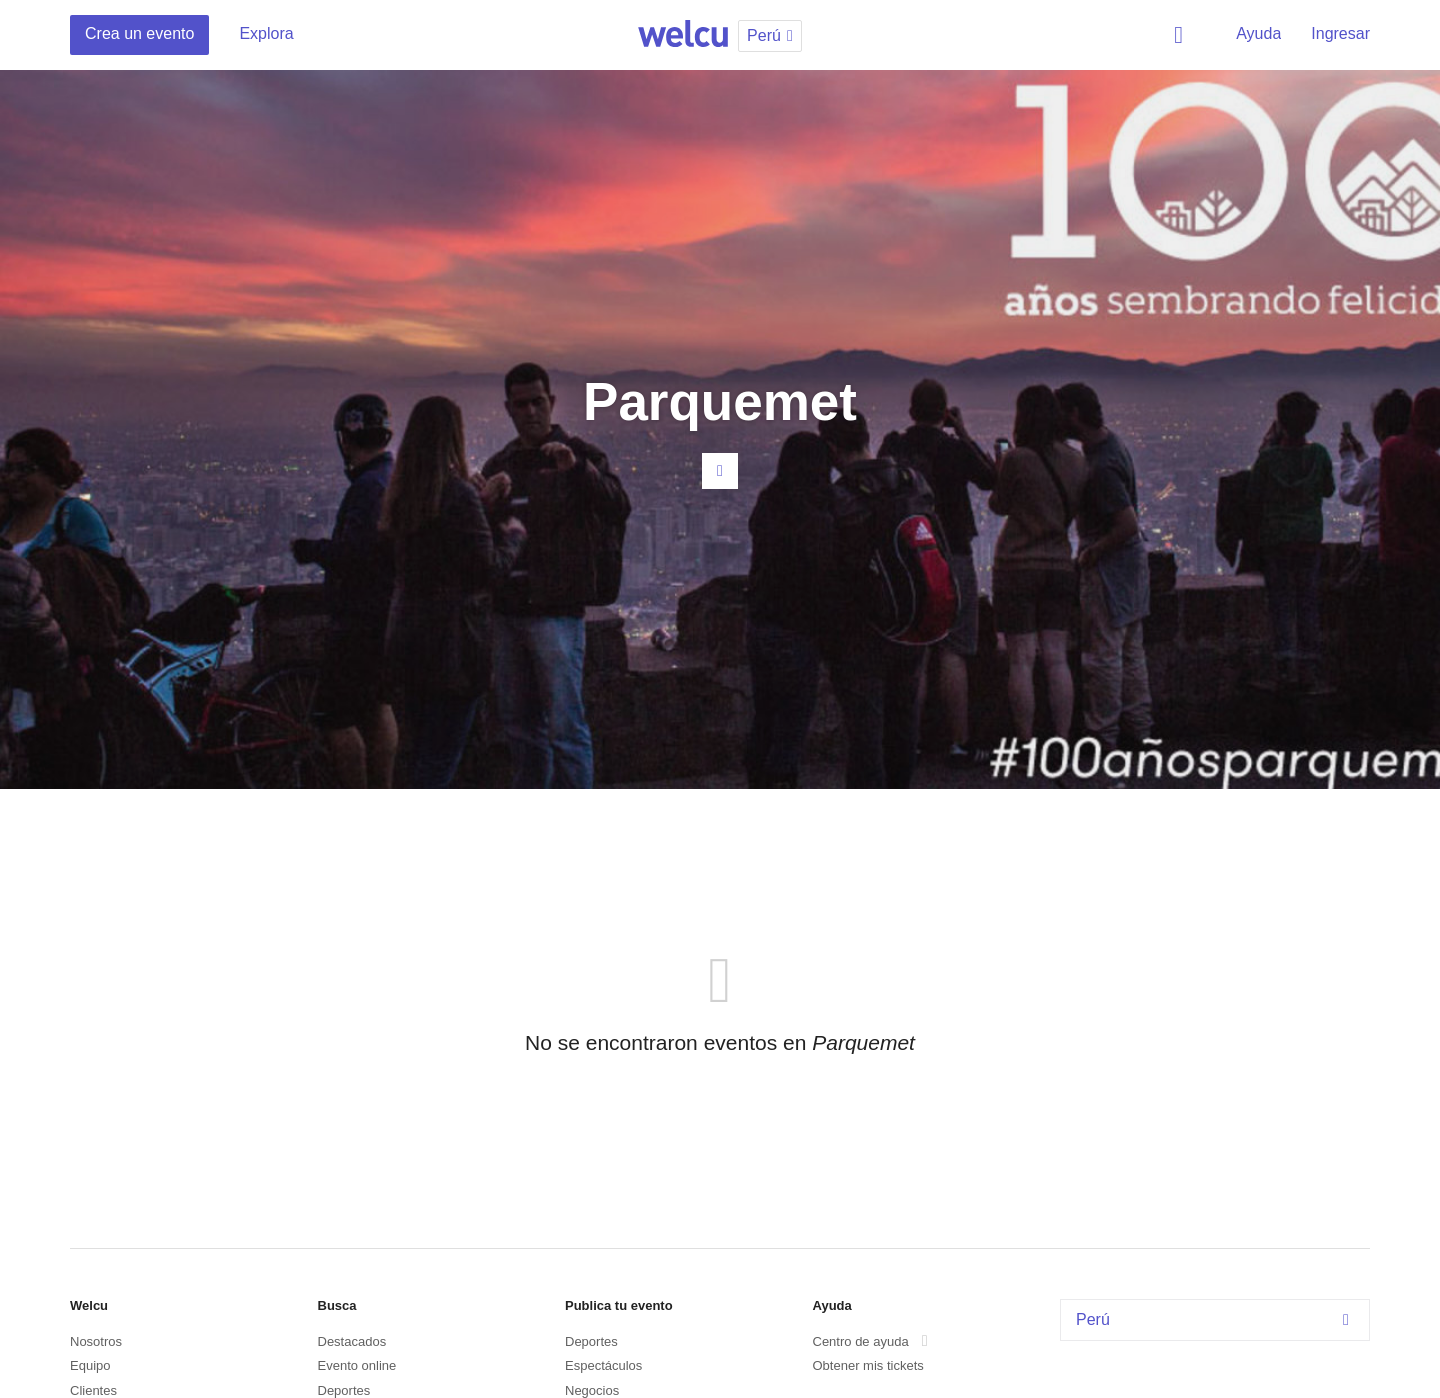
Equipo (90, 1365)
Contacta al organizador (720, 471)
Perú (1217, 1319)
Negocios (592, 1390)
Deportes (344, 1390)
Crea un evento (139, 33)
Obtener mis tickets (868, 1365)
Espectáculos (603, 1365)
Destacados (352, 1341)
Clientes (93, 1390)
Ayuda (1258, 33)
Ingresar (1340, 33)
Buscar (1182, 35)
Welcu (683, 35)
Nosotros (96, 1341)
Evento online (357, 1365)
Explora (266, 33)
